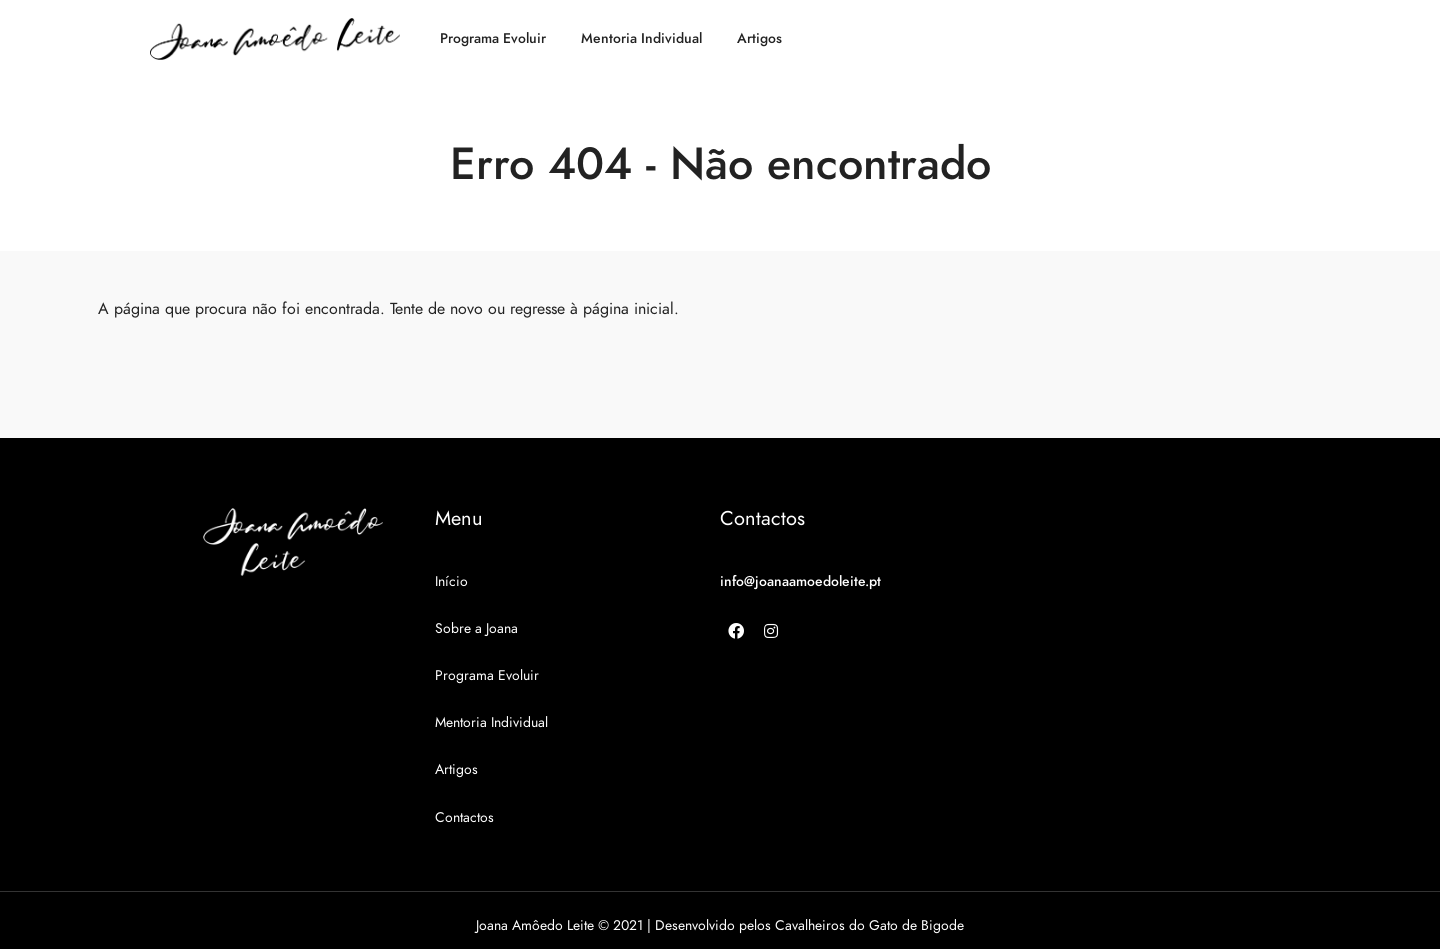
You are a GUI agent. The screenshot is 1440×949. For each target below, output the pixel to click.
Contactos (464, 817)
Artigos (759, 38)
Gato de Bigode (916, 925)
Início (451, 581)
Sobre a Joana (476, 628)
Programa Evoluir (493, 38)
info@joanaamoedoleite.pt (800, 581)
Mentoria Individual (641, 38)
